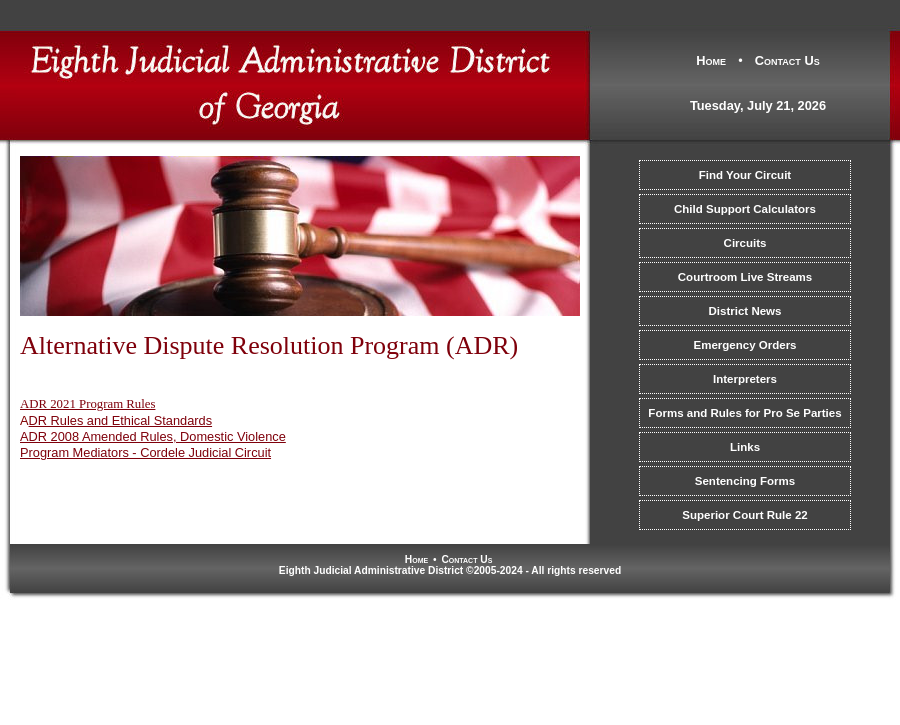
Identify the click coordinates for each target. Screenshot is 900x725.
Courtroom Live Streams (745, 277)
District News (745, 311)
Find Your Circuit (745, 175)
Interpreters (745, 379)
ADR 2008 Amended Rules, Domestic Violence (153, 436)
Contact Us (787, 60)
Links (745, 447)
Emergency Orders (744, 345)
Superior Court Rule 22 (744, 515)
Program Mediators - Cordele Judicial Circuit (145, 452)
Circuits (745, 243)
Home (711, 60)
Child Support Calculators (745, 209)
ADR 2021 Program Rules (87, 404)
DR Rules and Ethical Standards (121, 420)
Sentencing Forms (745, 481)
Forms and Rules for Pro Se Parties (744, 413)
